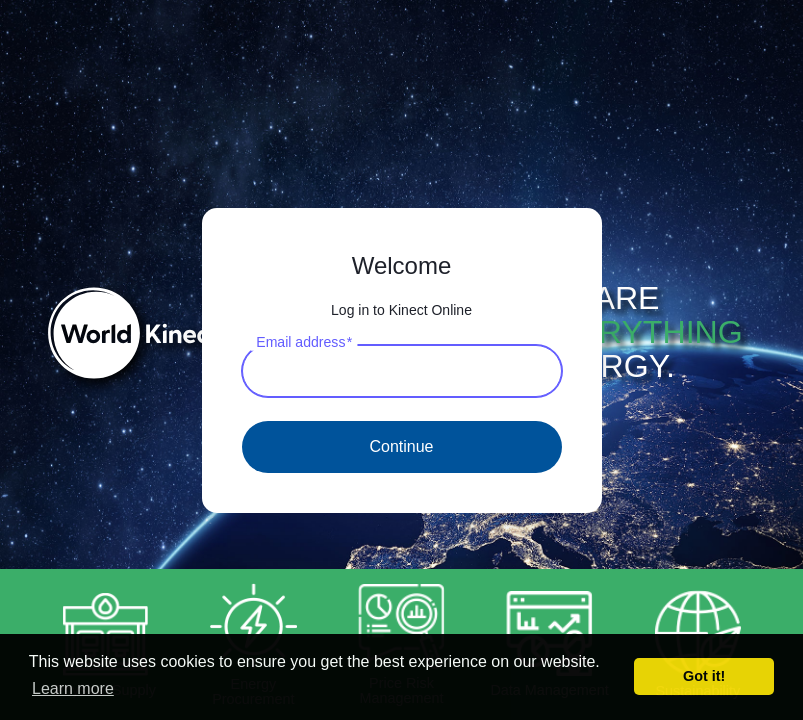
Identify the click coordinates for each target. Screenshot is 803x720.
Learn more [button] (73, 688)
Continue (401, 446)
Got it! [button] (704, 676)
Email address (304, 341)
